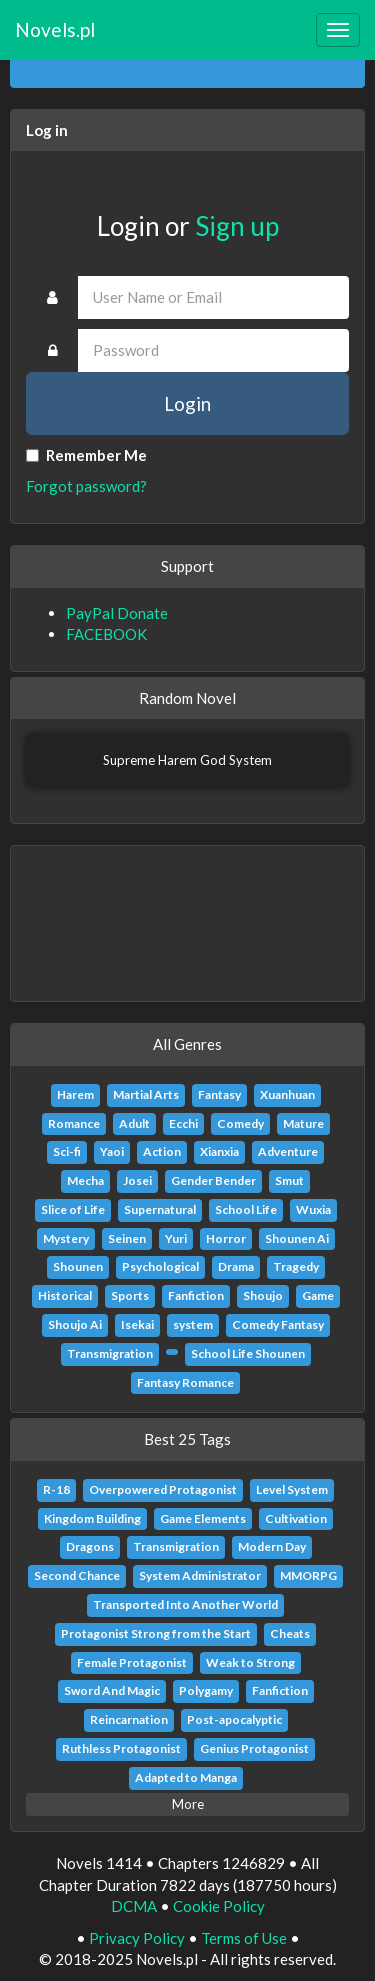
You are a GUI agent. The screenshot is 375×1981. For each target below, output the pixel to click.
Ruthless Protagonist (121, 1748)
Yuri (176, 1238)
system (193, 1324)
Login (187, 403)
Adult (134, 1123)
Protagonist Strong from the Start (156, 1633)
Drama (236, 1266)
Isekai (137, 1324)
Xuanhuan (287, 1094)
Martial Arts (146, 1094)
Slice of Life (73, 1209)
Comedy (240, 1123)
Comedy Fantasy (278, 1324)
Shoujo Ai (75, 1324)
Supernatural (160, 1209)
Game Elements (203, 1518)
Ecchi (183, 1123)
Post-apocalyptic (234, 1719)
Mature (303, 1123)
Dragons (90, 1546)
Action (162, 1151)
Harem (75, 1094)
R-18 (56, 1489)
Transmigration (110, 1353)
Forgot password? (86, 486)
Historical (65, 1295)
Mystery (66, 1238)
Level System (292, 1489)
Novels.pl (55, 29)
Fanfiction (196, 1295)
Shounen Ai (297, 1238)
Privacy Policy (137, 1938)
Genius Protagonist (254, 1748)
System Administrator (200, 1575)
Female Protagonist (132, 1662)
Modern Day (272, 1546)
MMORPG (308, 1575)
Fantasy (219, 1094)
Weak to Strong (250, 1662)
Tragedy (296, 1266)
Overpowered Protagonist (163, 1489)
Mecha (85, 1180)
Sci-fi (67, 1151)
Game (318, 1295)
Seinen (127, 1238)
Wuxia (313, 1209)
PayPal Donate (117, 613)
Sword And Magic (112, 1690)
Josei (137, 1180)
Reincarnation (129, 1719)
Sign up (237, 226)
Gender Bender (213, 1180)
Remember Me (86, 455)
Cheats (290, 1633)
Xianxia (219, 1151)
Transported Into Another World (185, 1604)
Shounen (78, 1266)
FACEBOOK (106, 634)
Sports (130, 1295)
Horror (226, 1238)
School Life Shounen (248, 1353)
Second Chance (77, 1575)
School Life (246, 1209)
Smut (289, 1180)
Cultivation (296, 1518)
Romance (74, 1123)
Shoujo (263, 1295)
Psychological (160, 1266)
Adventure (288, 1151)
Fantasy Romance (185, 1382)
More (188, 1804)
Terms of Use (244, 1938)
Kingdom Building (92, 1518)
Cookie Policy (219, 1906)
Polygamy (206, 1690)
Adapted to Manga (186, 1777)
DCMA (134, 1906)
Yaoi (112, 1151)
